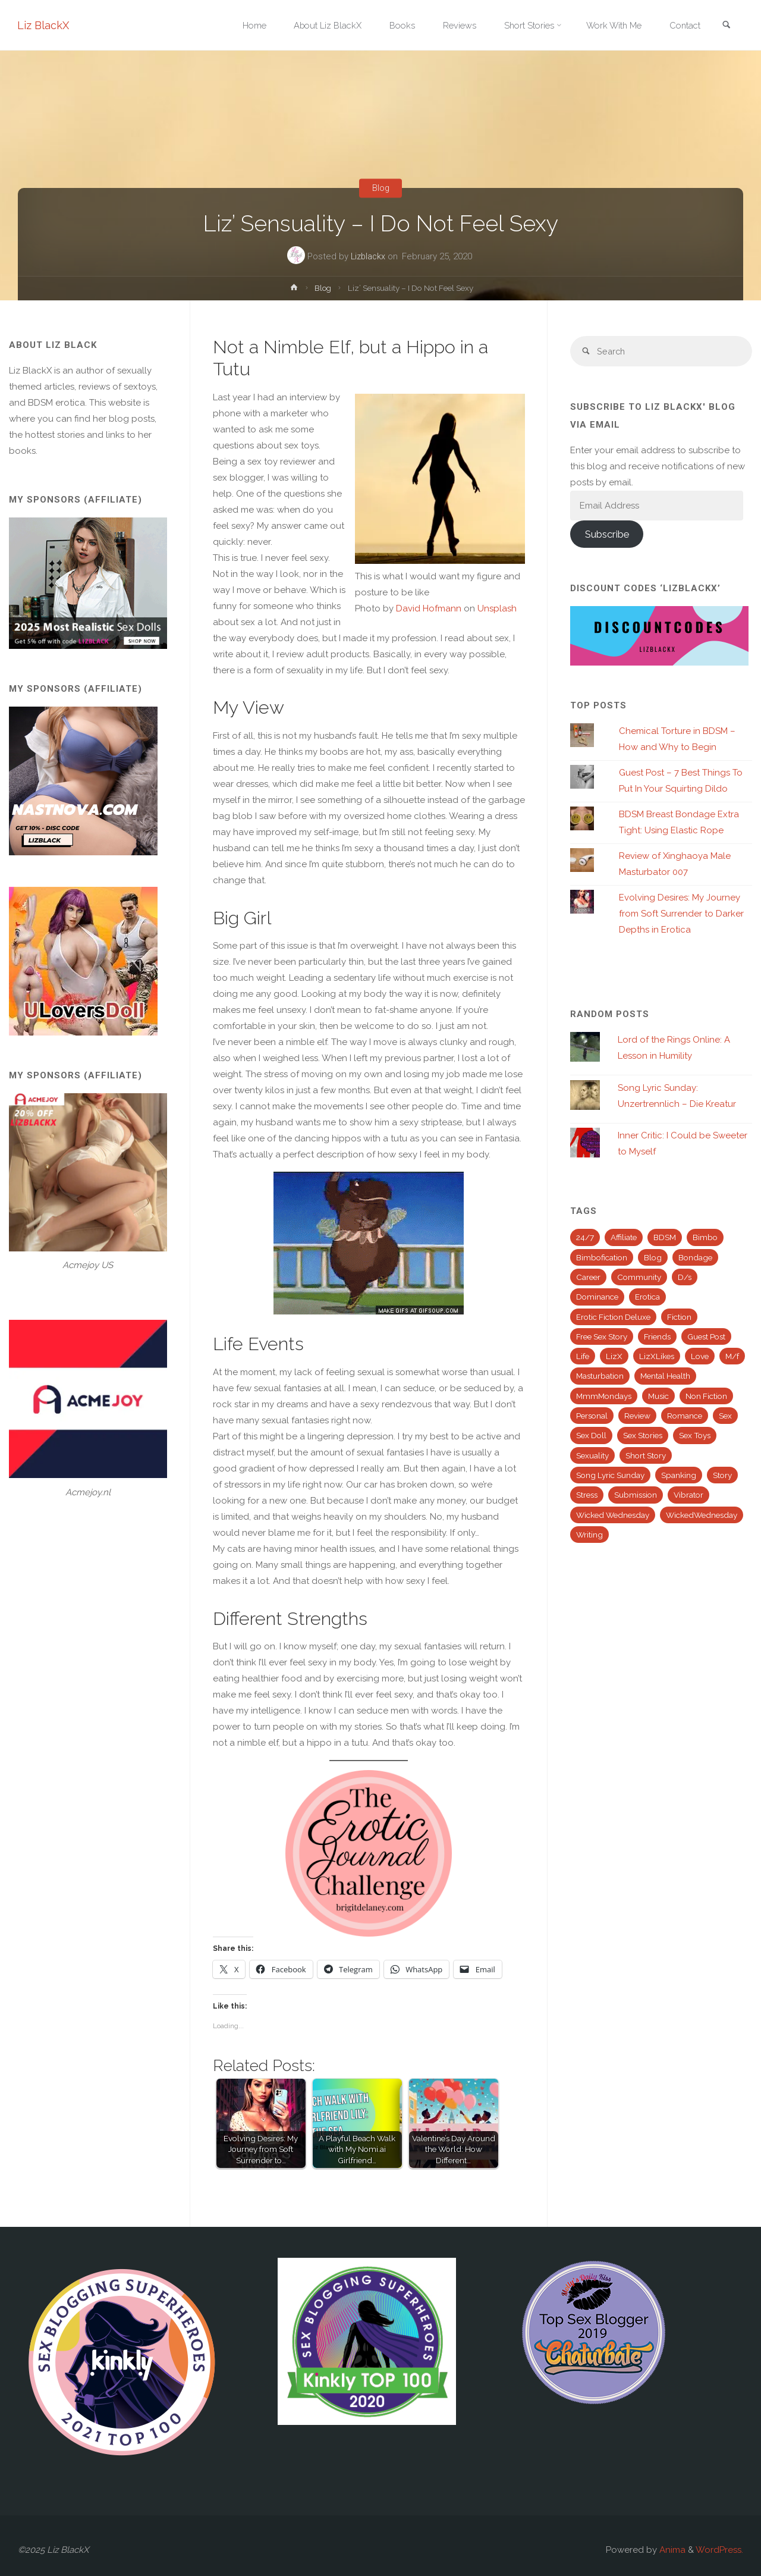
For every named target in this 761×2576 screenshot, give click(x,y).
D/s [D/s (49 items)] (684, 1278)
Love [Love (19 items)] (700, 1357)
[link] (725, 26)
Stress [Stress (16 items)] (587, 1496)
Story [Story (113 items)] (722, 1476)
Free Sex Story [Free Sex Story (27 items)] (601, 1337)
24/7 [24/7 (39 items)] (585, 1238)
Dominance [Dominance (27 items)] (597, 1298)
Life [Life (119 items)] (582, 1357)
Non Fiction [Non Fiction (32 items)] (706, 1396)
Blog (380, 188)
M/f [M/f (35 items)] (732, 1357)
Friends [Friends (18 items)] (657, 1337)
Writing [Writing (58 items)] (589, 1535)
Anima (671, 2549)
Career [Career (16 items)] (588, 1278)
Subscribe (607, 535)
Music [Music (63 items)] (658, 1396)
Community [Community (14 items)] (639, 1278)
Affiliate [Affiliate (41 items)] (624, 1238)
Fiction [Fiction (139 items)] (679, 1317)
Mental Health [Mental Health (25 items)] (665, 1377)
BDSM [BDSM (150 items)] (664, 1238)
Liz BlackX (44, 25)
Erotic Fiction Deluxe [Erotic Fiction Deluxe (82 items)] (613, 1317)
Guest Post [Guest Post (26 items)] (706, 1337)
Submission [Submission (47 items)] (635, 1496)
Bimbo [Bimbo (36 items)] (705, 1238)
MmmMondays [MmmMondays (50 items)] (603, 1396)
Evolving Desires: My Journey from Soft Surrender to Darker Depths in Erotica (681, 914)
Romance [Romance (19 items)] (684, 1417)
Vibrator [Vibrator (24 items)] (688, 1496)
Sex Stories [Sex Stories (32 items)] (642, 1436)
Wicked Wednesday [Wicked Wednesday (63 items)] (612, 1515)
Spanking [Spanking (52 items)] (678, 1476)
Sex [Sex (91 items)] (725, 1417)
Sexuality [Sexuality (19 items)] (592, 1456)
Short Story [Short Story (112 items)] (645, 1456)
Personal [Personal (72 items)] (592, 1417)
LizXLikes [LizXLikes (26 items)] (656, 1357)
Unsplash (497, 608)
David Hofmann (428, 608)
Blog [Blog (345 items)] (653, 1258)
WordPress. (719, 2549)
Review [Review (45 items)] (637, 1417)
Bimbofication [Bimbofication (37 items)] (601, 1258)
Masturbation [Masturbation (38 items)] (600, 1377)
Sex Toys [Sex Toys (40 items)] (694, 1436)
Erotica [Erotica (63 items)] (647, 1298)
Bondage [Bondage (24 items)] (695, 1258)
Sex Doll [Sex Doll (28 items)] (591, 1436)
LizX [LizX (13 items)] (614, 1357)
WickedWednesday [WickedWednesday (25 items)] (701, 1515)
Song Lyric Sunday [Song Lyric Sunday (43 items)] (610, 1476)
